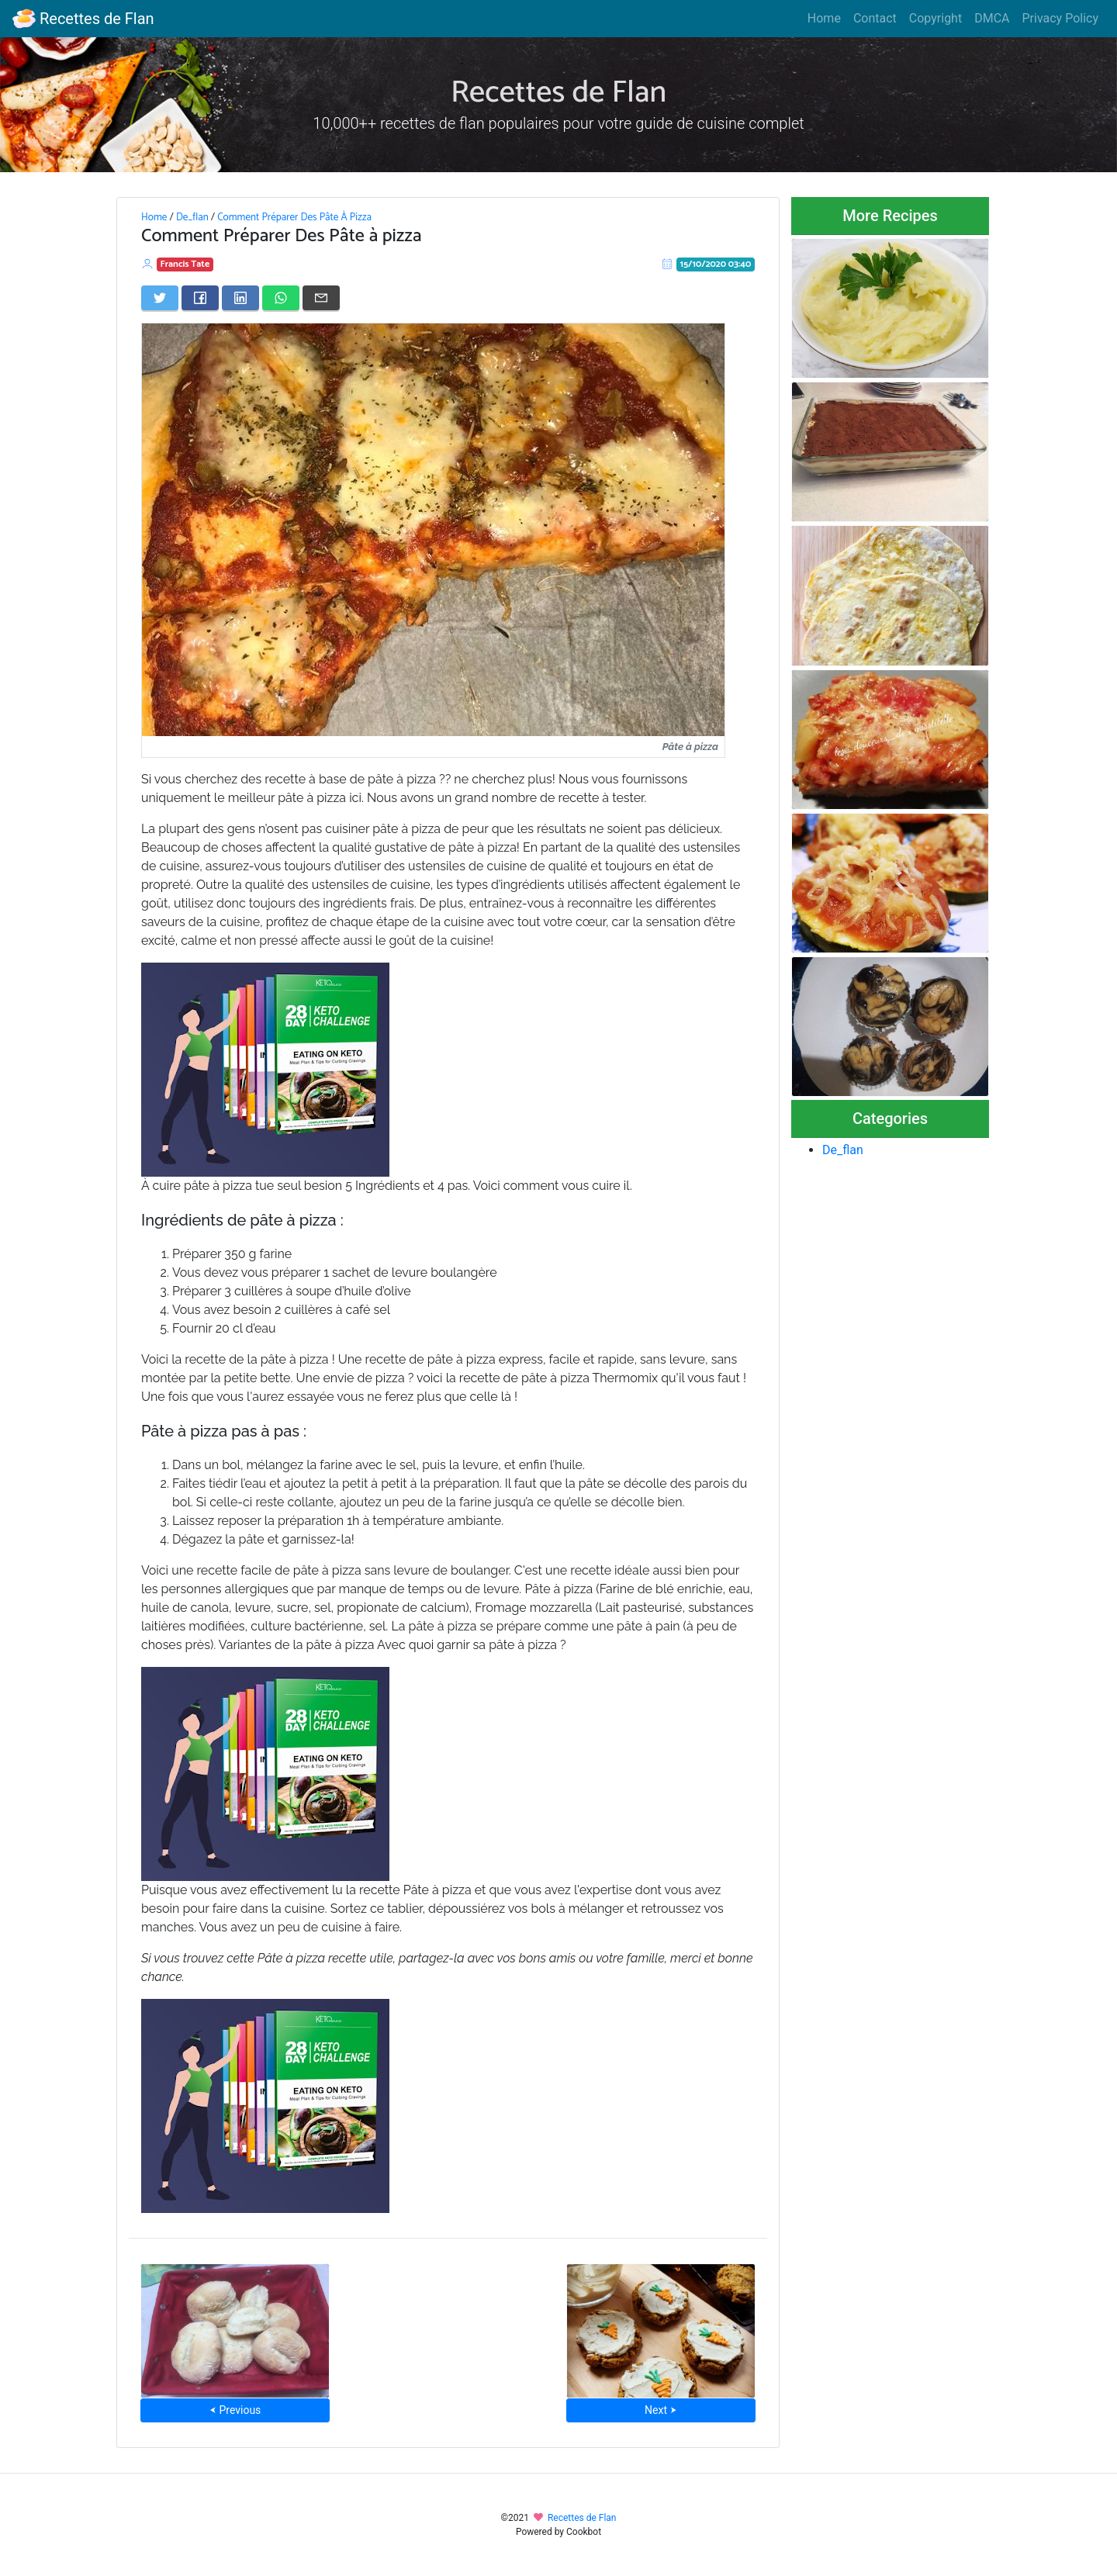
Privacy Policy (1060, 18)
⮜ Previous (235, 2410)
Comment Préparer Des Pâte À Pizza (294, 217)
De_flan (192, 217)
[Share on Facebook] (200, 297)
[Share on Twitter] (159, 297)
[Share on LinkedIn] (240, 297)
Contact (875, 18)
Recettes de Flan (83, 18)
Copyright (935, 18)
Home (824, 18)
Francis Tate (185, 264)
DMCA (991, 18)
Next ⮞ (660, 2410)
